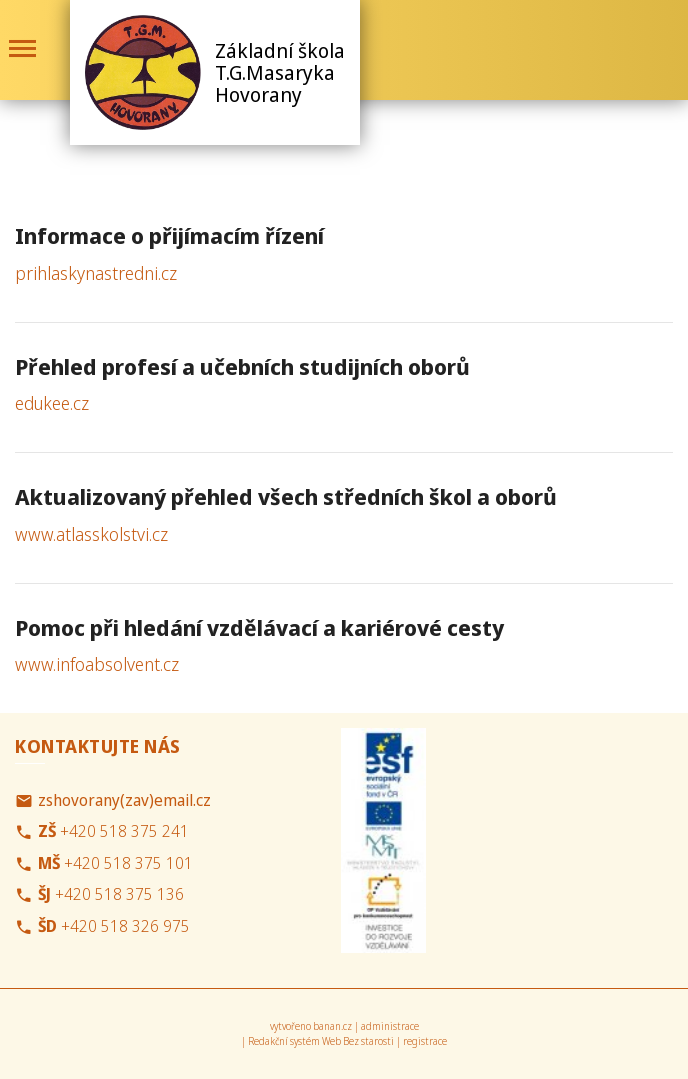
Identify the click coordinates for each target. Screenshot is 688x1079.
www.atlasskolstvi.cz (91, 534)
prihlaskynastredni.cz (96, 273)
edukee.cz (52, 403)
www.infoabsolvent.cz (97, 664)
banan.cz (332, 1026)
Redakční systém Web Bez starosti (321, 1041)
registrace (425, 1041)
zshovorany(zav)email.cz (124, 800)
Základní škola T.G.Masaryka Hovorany (280, 72)
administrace (390, 1026)
